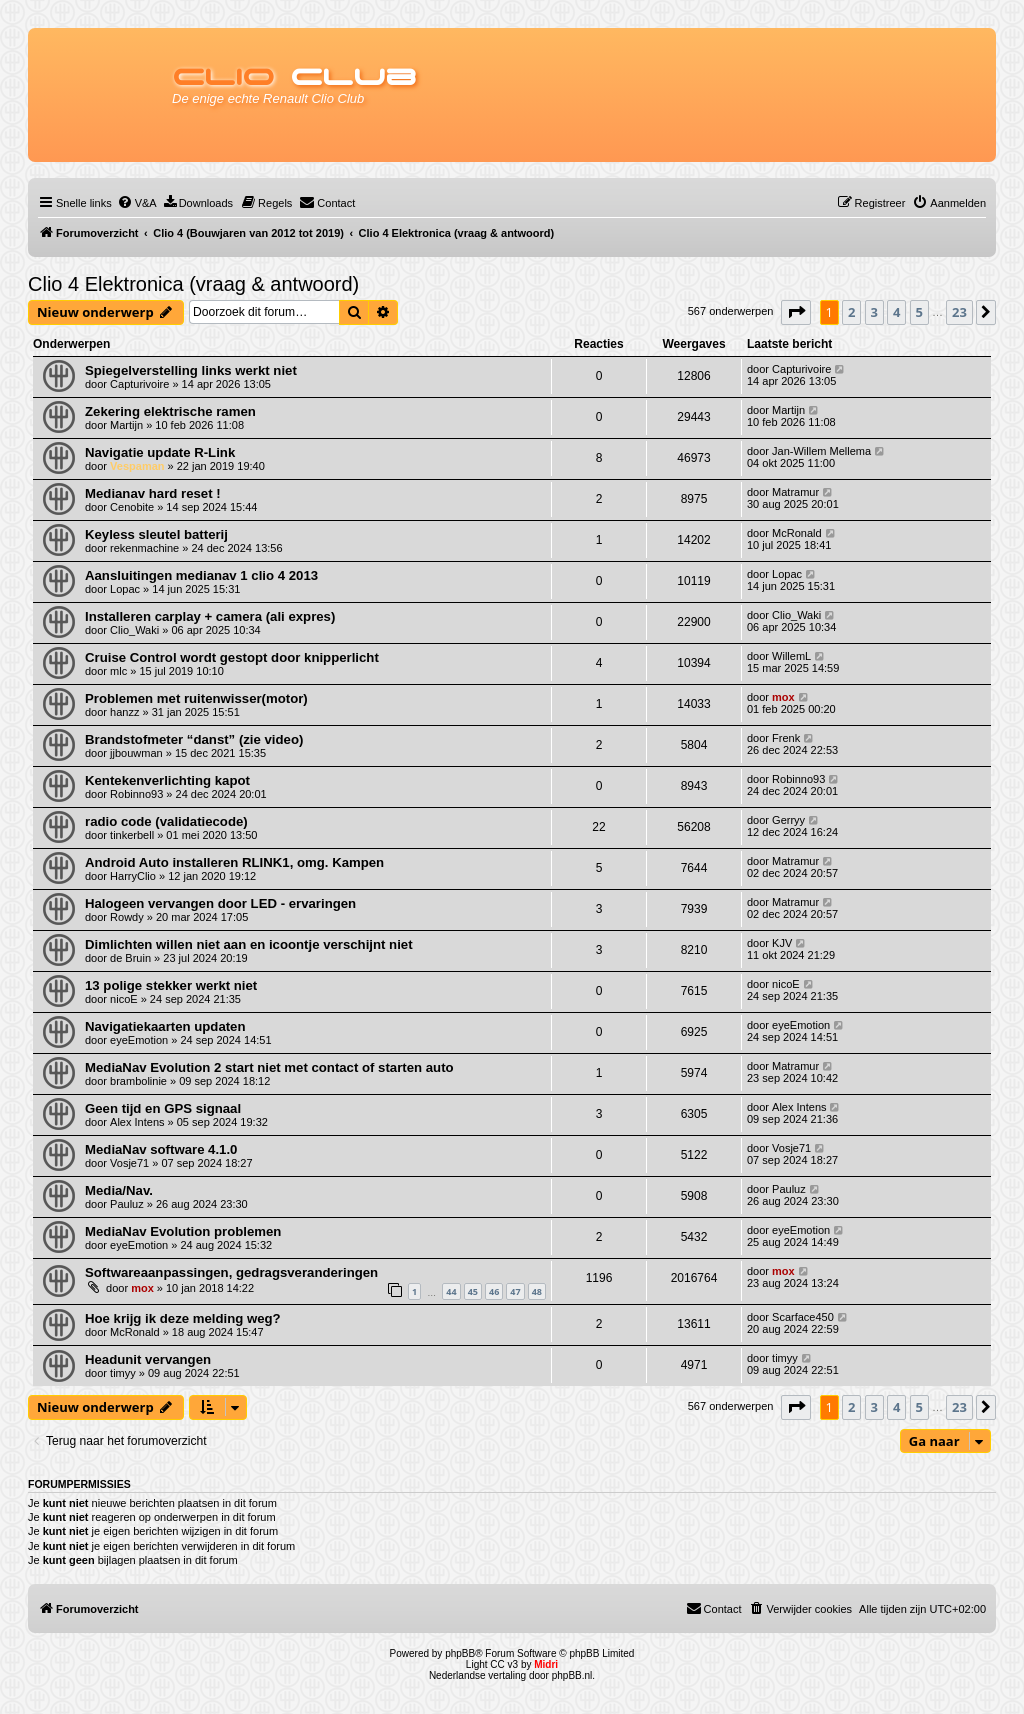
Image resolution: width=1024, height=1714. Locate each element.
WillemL (791, 656)
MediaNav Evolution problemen (183, 1231)
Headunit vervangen (148, 1359)
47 (515, 1291)
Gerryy (788, 820)
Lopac (125, 589)
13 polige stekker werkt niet (171, 985)
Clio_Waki (134, 630)
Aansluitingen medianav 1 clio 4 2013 (201, 575)
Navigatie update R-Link (160, 452)
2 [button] (851, 312)
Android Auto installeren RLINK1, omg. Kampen (234, 862)
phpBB (460, 1653)
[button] (796, 312)
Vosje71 (129, 1163)
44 (451, 1291)
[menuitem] (137, 203)
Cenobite (132, 507)
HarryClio (133, 876)
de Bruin (130, 958)
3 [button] (874, 312)
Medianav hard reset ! (153, 493)
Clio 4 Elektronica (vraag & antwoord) (193, 284)
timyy (123, 1373)
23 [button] (959, 312)
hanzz (124, 712)
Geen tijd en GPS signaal (163, 1108)
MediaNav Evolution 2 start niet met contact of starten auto (269, 1067)
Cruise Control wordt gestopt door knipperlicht (232, 657)
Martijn (126, 425)
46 (494, 1291)
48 (537, 1291)
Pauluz (127, 1204)
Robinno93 (136, 794)
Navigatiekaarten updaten (165, 1026)
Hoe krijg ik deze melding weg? (183, 1318)
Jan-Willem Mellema (821, 451)
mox (783, 697)
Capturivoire (139, 384)
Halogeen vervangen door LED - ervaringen (220, 903)
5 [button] (919, 312)
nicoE (124, 999)
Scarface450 (803, 1317)
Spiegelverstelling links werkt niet (191, 370)
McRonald (797, 533)
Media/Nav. (119, 1190)
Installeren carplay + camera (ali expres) (210, 616)
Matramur (795, 492)
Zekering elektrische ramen (170, 411)
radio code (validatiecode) (166, 821)
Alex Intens (137, 1122)
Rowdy (127, 917)
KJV (782, 943)
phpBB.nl (572, 1675)
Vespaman (137, 466)
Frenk (786, 738)
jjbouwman (136, 753)
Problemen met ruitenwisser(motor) (196, 698)
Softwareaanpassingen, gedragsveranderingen (231, 1272)
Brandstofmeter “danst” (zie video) (194, 739)
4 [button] (896, 312)
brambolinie (138, 1081)
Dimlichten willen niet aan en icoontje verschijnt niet (249, 944)
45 (473, 1291)
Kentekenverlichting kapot (167, 780)
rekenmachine (144, 548)
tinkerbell (132, 835)
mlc (118, 671)
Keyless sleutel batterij (156, 534)
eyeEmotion (139, 1040)
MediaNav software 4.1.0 (161, 1149)
